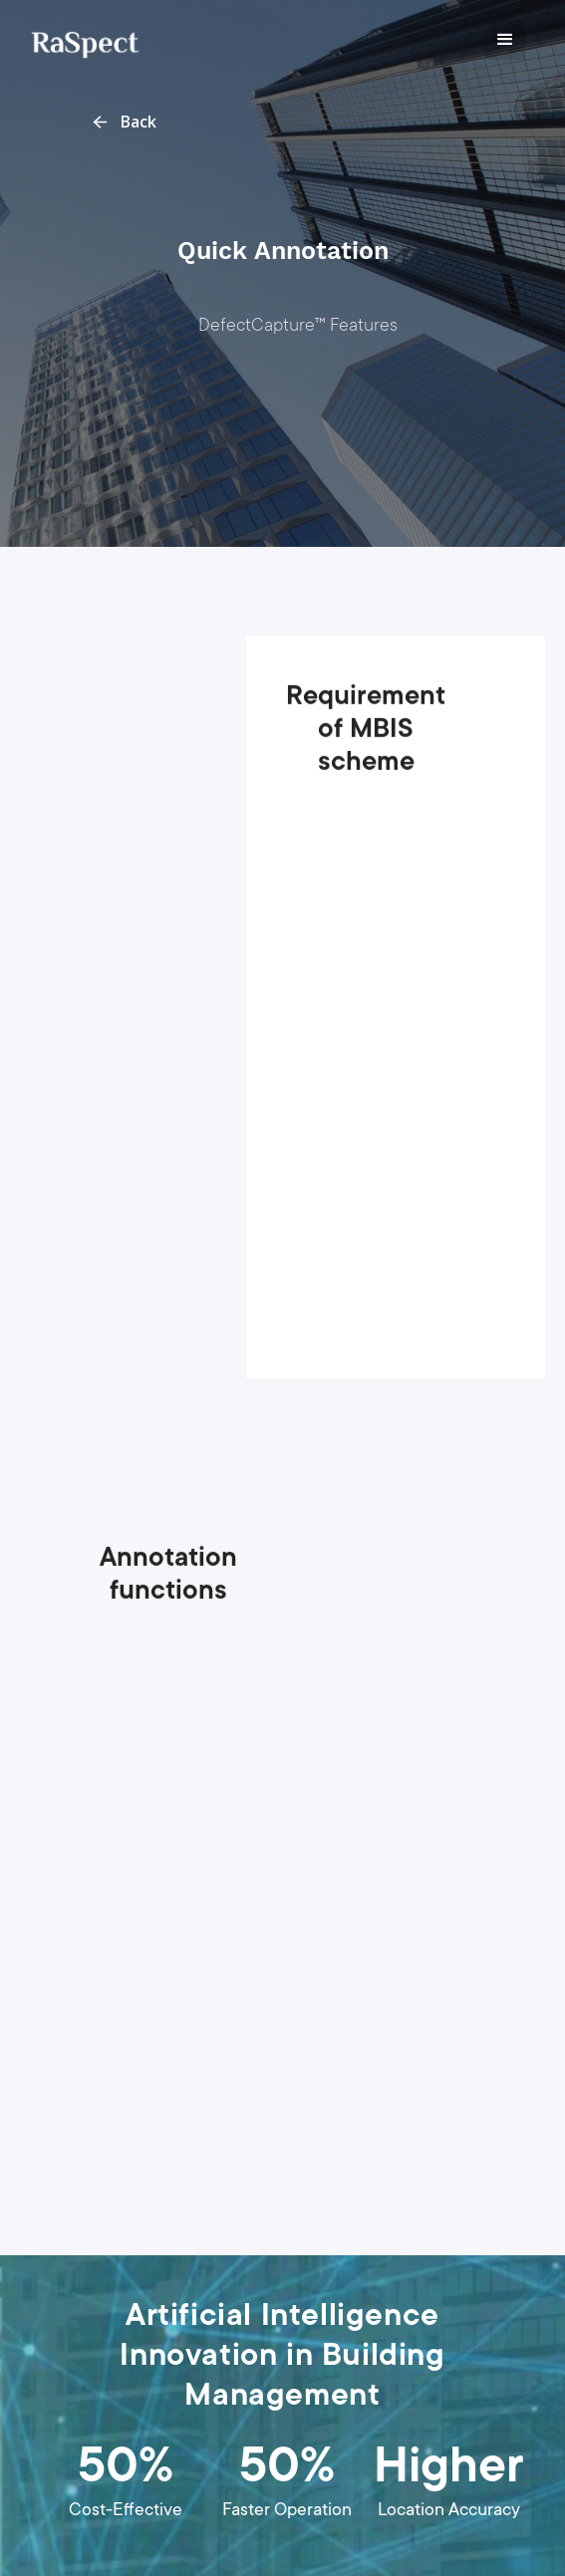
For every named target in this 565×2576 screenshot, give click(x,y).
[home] (80, 40)
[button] (505, 40)
